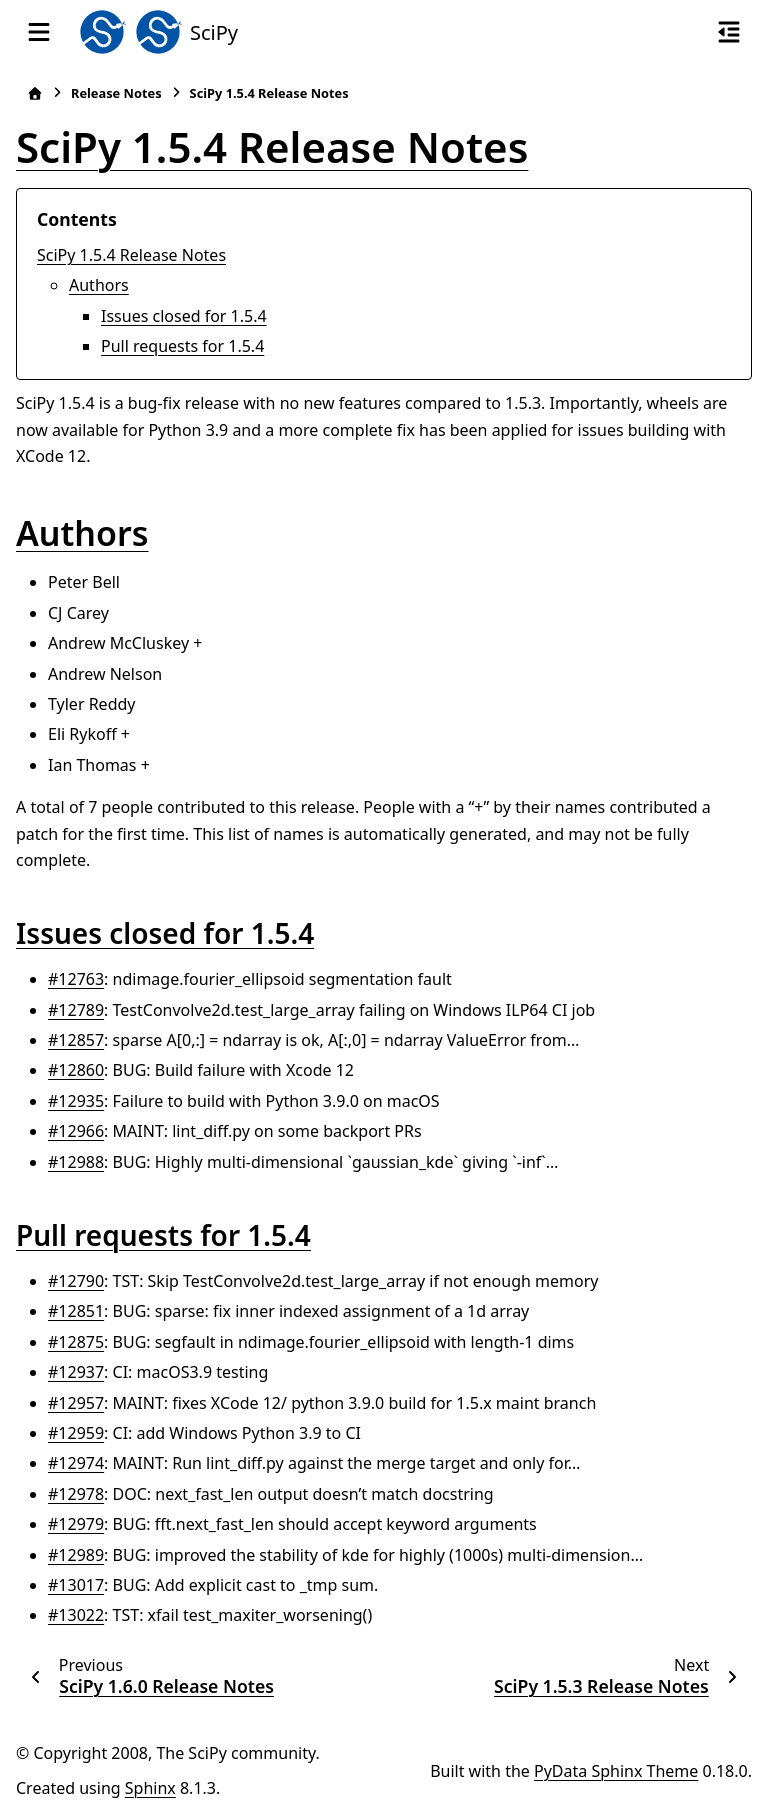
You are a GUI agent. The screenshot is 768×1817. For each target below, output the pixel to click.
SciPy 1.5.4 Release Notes (131, 255)
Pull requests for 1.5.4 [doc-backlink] (163, 1235)
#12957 (76, 1403)
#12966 (76, 1131)
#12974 (76, 1463)
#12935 (76, 1101)
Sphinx (150, 1788)
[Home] (35, 93)
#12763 (76, 979)
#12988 (76, 1162)
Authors (99, 285)
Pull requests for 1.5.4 (182, 346)
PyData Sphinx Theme (616, 1771)
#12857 (76, 1040)
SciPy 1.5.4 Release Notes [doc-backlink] (272, 146)
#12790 (76, 1281)
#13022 (76, 1615)
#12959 (76, 1433)
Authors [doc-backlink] (82, 533)
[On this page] (729, 32)
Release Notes (116, 93)
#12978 (76, 1494)
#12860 (76, 1070)
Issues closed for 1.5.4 (184, 316)
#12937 (76, 1372)
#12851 (76, 1311)
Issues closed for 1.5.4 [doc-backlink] (165, 933)
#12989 (76, 1555)
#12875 (76, 1342)
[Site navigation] (39, 32)
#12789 (76, 1010)
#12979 (76, 1524)
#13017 (76, 1585)
